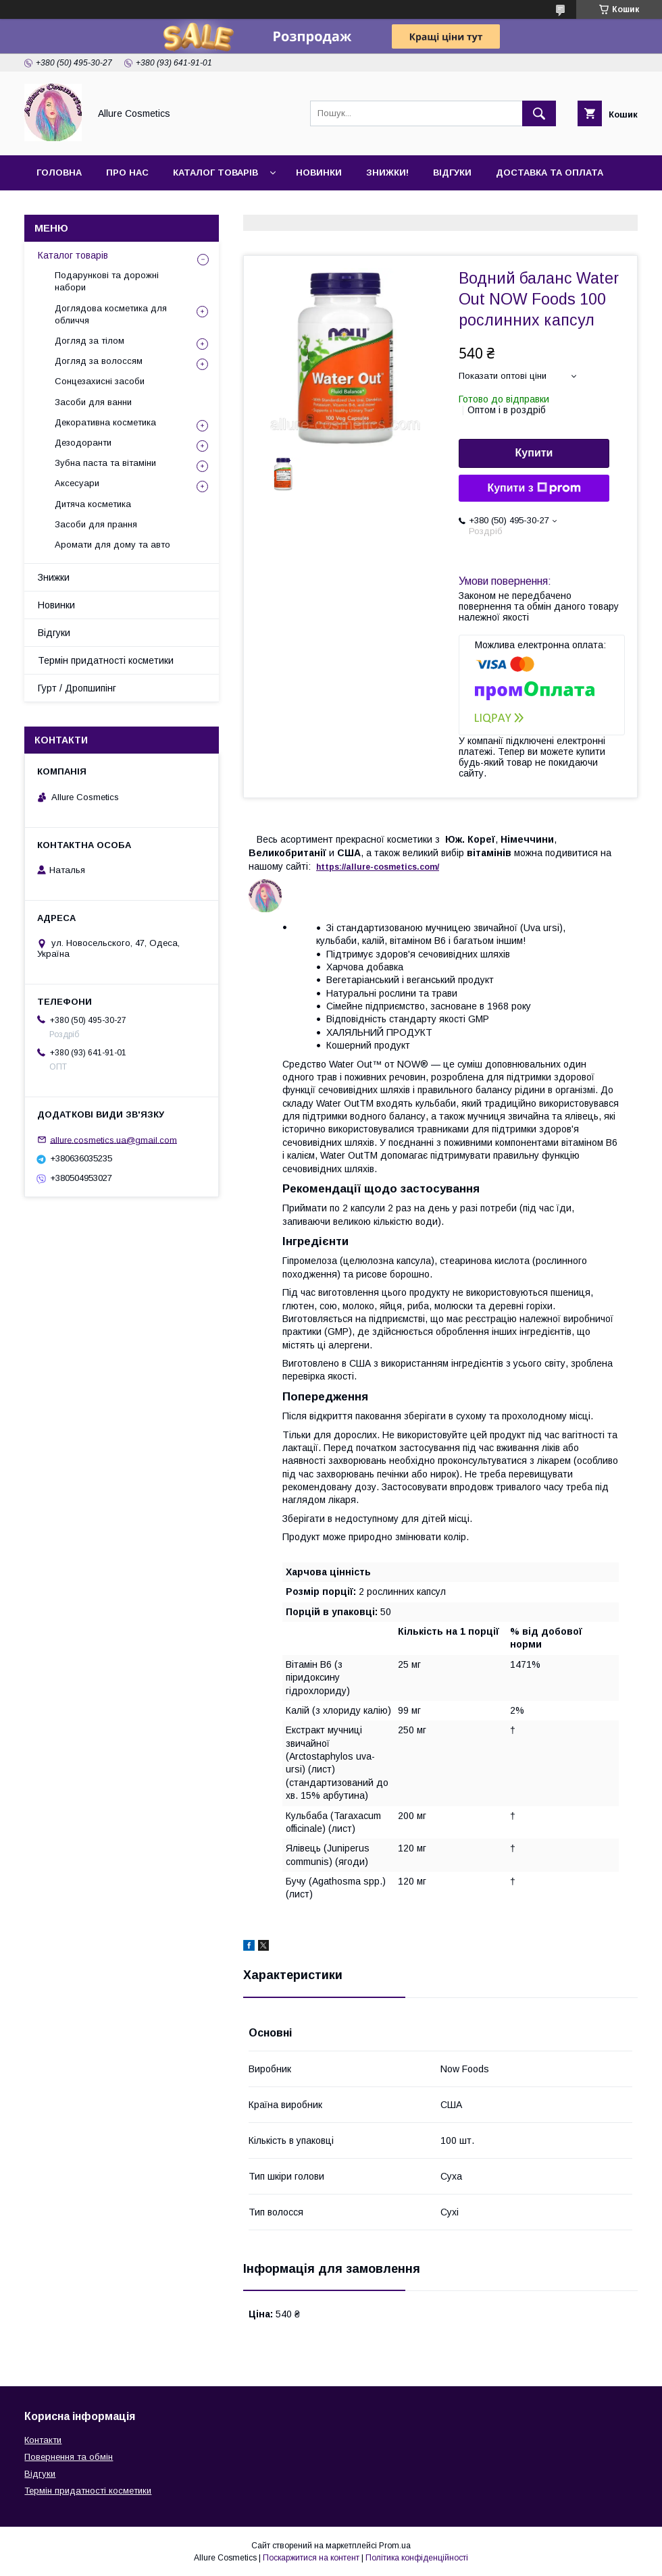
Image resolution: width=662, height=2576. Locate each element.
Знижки (54, 577)
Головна (59, 172)
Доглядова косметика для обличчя (111, 314)
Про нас (127, 172)
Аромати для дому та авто (112, 545)
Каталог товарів (215, 172)
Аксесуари (77, 483)
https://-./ (377, 867)
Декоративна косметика (105, 422)
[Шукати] (539, 113)
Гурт (122, 208)
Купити (534, 452)
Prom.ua (395, 2545)
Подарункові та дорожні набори (107, 281)
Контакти (61, 208)
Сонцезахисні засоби (100, 381)
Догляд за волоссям (99, 361)
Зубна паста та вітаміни (105, 463)
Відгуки (452, 172)
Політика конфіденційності (416, 2557)
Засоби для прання (96, 524)
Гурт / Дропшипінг (77, 688)
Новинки (319, 172)
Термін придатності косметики (106, 660)
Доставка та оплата (549, 172)
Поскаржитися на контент (311, 2557)
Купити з (533, 488)
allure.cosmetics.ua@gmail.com (113, 1139)
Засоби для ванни (93, 402)
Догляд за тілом (89, 341)
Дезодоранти (83, 443)
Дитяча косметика (93, 504)
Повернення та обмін (68, 2457)
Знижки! (387, 172)
